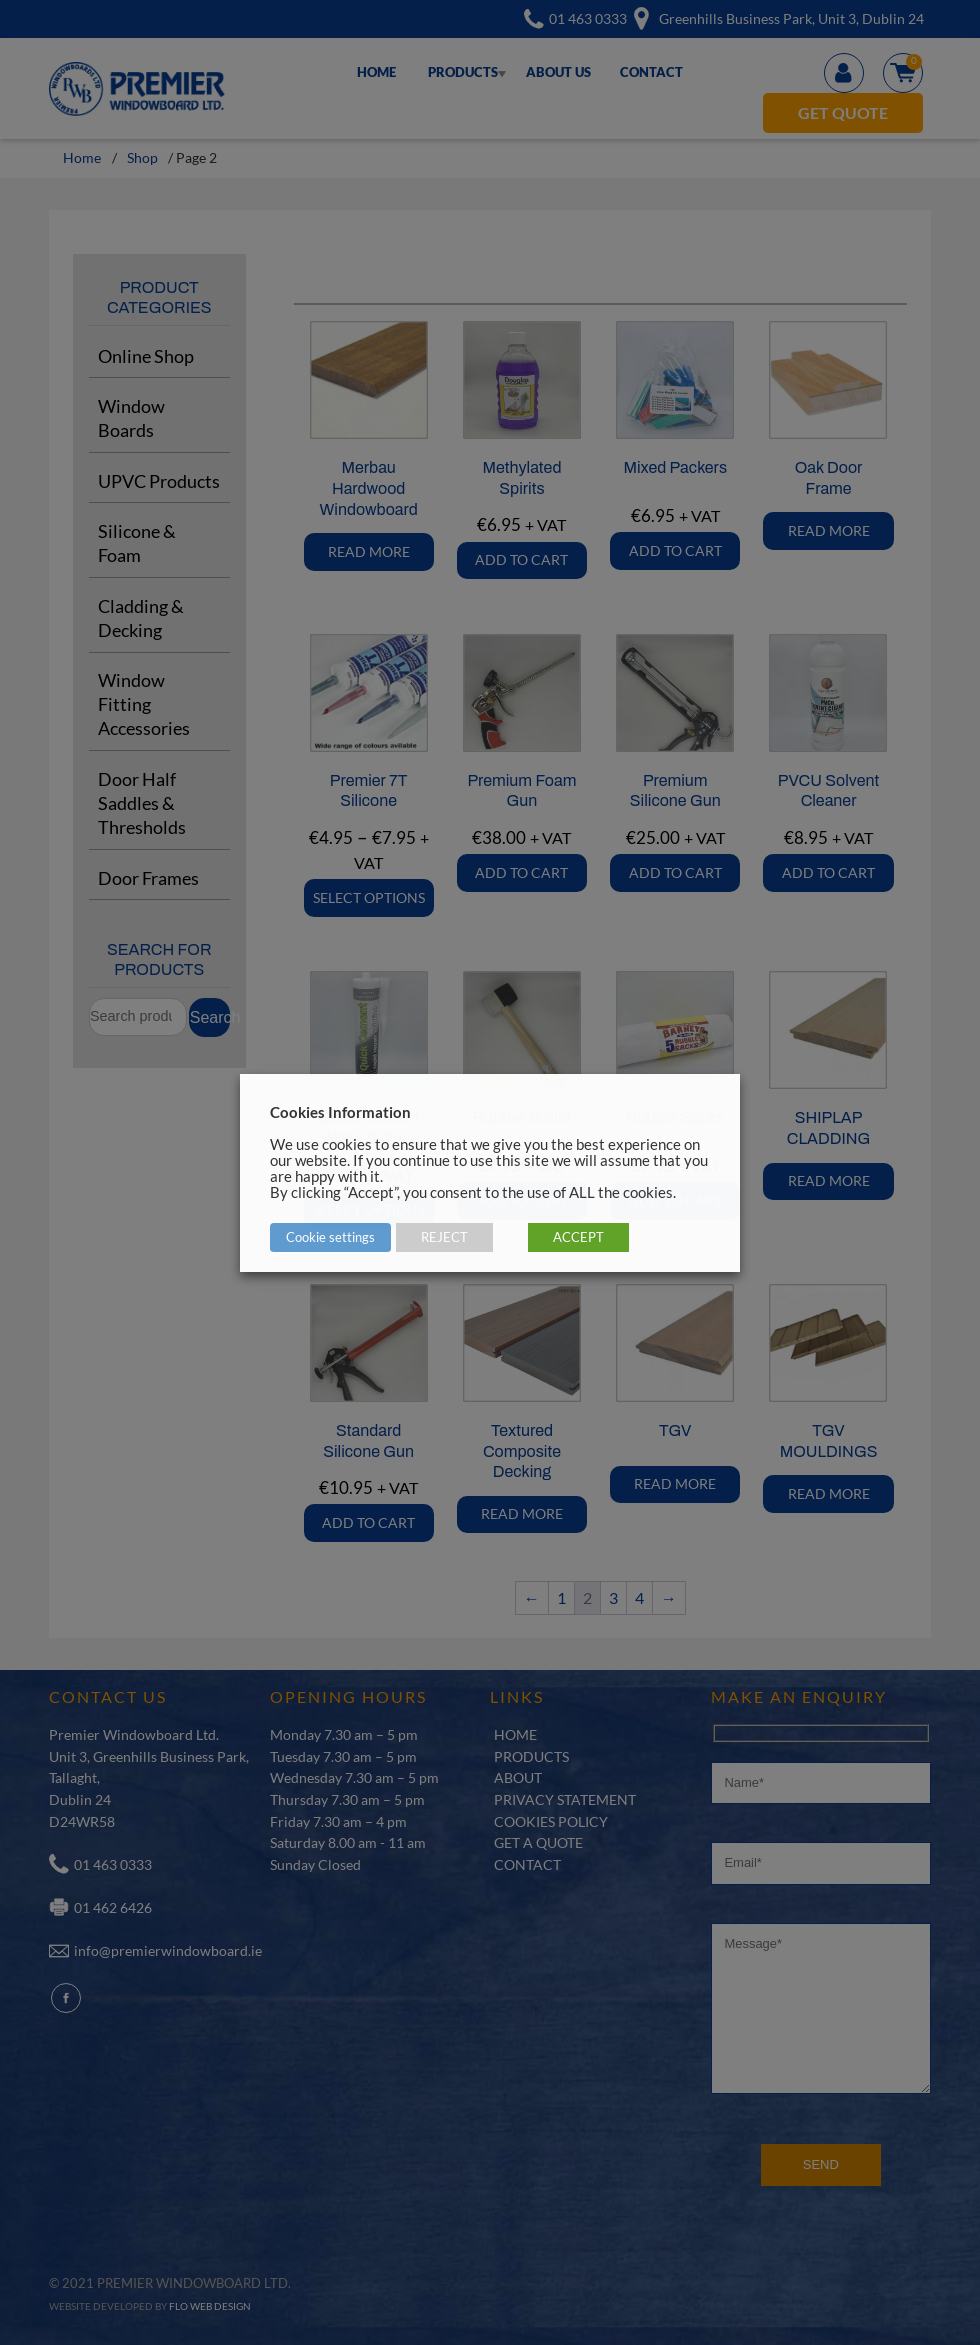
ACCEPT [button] (578, 1237)
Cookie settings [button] (330, 1237)
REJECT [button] (444, 1237)
